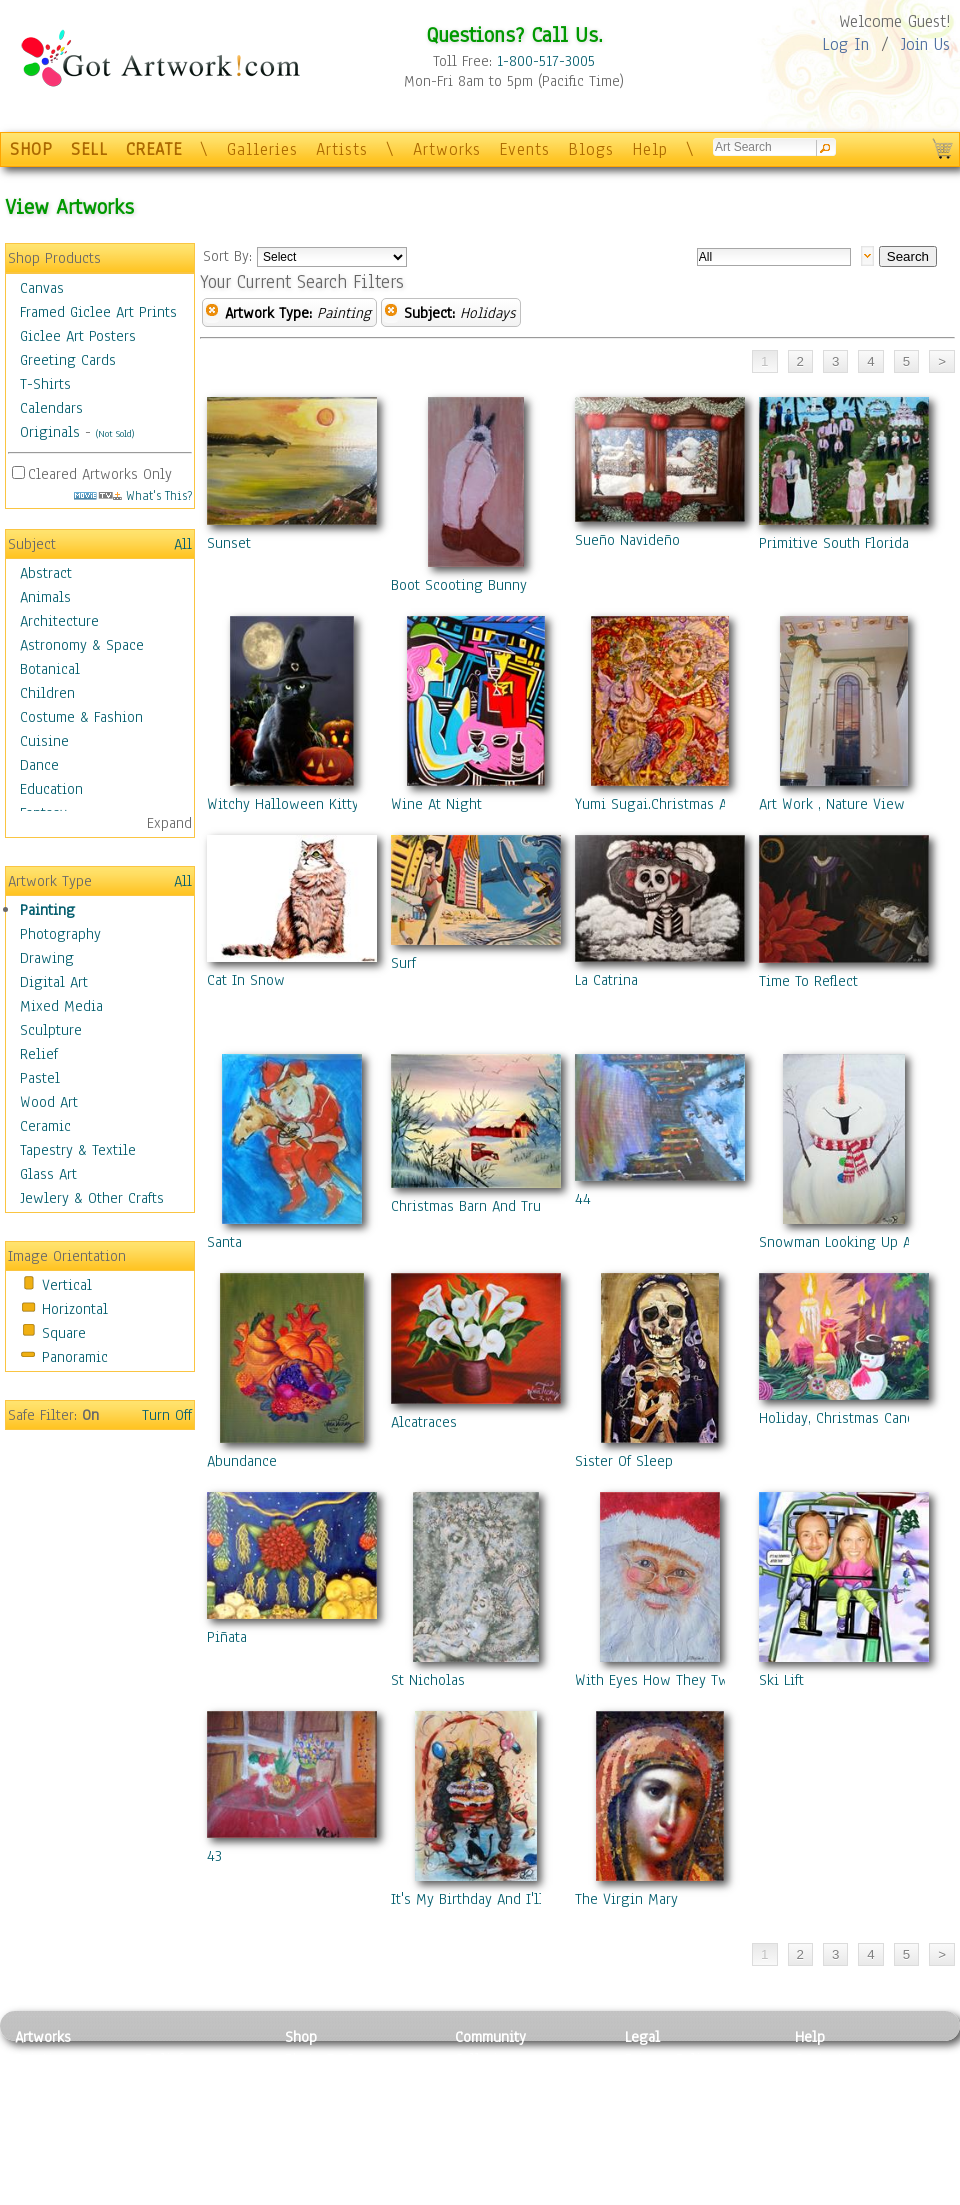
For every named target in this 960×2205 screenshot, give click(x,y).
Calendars (51, 408)
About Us (824, 2104)
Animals (45, 597)
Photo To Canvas (337, 2059)
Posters (308, 2104)
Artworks (447, 149)
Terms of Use (666, 2082)
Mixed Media (61, 1006)
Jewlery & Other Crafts (92, 1198)
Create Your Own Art (349, 2194)
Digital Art (54, 982)
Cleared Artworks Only (100, 474)
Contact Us (829, 2059)
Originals (50, 432)
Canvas (42, 288)
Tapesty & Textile (200, 2149)
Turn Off (167, 1415)
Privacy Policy (670, 2059)
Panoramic (75, 1357)
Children (47, 693)
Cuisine (44, 741)
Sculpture (51, 1030)
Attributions (658, 2104)
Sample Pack (835, 2082)
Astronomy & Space (82, 645)
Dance (39, 765)
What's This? (133, 495)
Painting (47, 910)
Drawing (47, 958)
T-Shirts (45, 384)
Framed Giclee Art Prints (98, 312)
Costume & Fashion (81, 717)
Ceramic (45, 1126)
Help (650, 149)
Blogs (591, 149)
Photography (60, 934)
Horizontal (75, 1309)
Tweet (814, 2194)
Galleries (262, 149)
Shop (301, 2037)
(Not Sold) (115, 433)
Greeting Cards (68, 360)
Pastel (40, 1078)
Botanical (50, 669)
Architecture (59, 621)
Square (64, 1333)
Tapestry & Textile (78, 1150)
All (183, 544)
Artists (342, 149)
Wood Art (49, 1102)
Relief (39, 1054)
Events (524, 149)
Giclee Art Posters (78, 336)
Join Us (925, 44)
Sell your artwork (511, 2149)
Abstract (46, 573)
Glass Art (48, 1174)
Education (51, 789)
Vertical (67, 1285)
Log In (845, 44)
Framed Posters (333, 2082)
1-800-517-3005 (546, 61)
